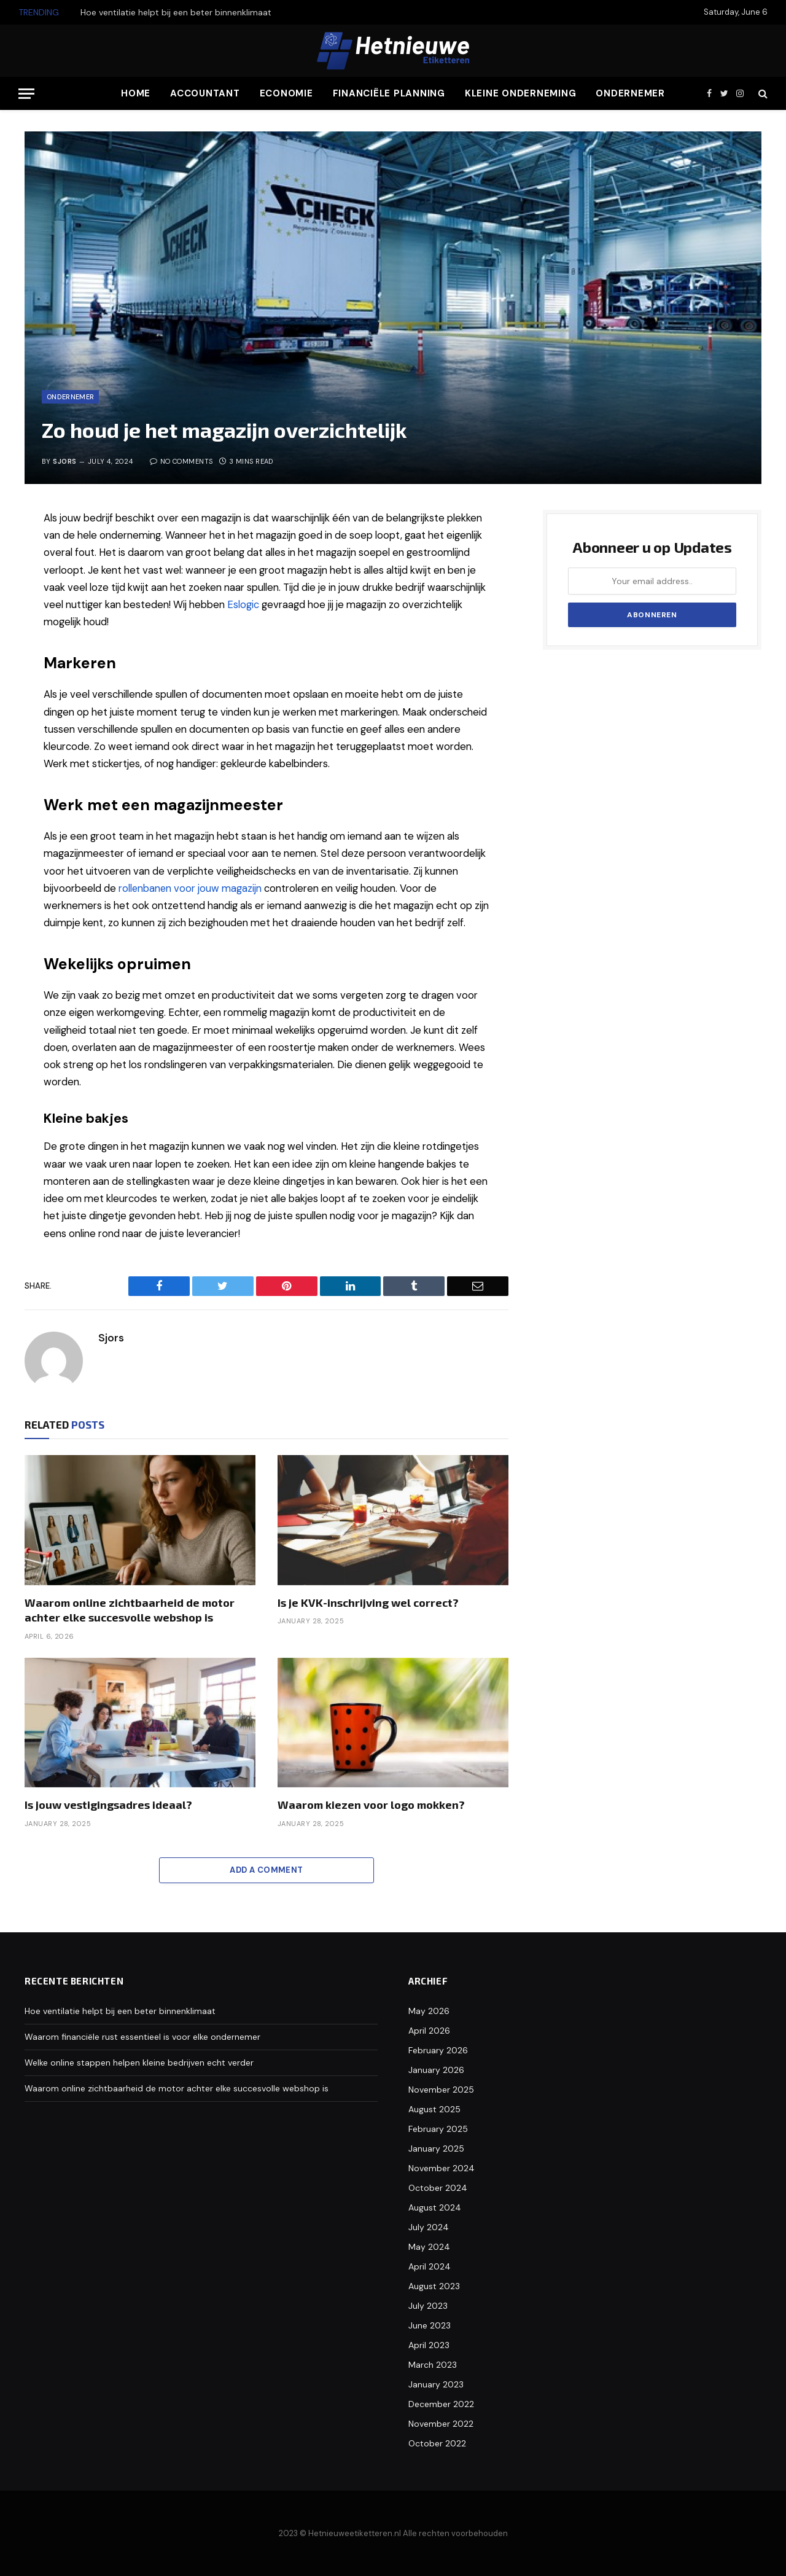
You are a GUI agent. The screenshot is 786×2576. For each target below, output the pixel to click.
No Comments (181, 461)
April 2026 (429, 2030)
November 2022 (440, 2423)
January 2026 (436, 2069)
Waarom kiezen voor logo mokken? (371, 1804)
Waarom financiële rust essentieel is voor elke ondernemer (142, 2036)
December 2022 (441, 2404)
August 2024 (434, 2207)
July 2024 (428, 2227)
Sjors (64, 461)
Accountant (205, 93)
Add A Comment (266, 1870)
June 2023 (429, 2325)
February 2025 (438, 2128)
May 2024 (429, 2246)
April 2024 (429, 2266)
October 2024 (437, 2187)
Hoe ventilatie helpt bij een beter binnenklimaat (175, 12)
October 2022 (437, 2443)
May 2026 (428, 2010)
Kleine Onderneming (521, 93)
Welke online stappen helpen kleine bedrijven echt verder (139, 2062)
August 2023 (434, 2286)
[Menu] (26, 93)
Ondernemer (630, 93)
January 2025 (436, 2148)
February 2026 (438, 2050)
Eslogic (243, 604)
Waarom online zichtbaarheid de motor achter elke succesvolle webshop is (130, 1610)
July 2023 (428, 2305)
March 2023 (432, 2364)
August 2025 (434, 2109)
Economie (286, 93)
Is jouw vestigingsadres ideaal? (108, 1804)
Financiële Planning (389, 93)
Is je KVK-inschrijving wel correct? (368, 1602)
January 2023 (436, 2384)
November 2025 (441, 2089)
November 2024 (441, 2168)
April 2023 (428, 2345)
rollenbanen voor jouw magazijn (191, 888)
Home (135, 93)
